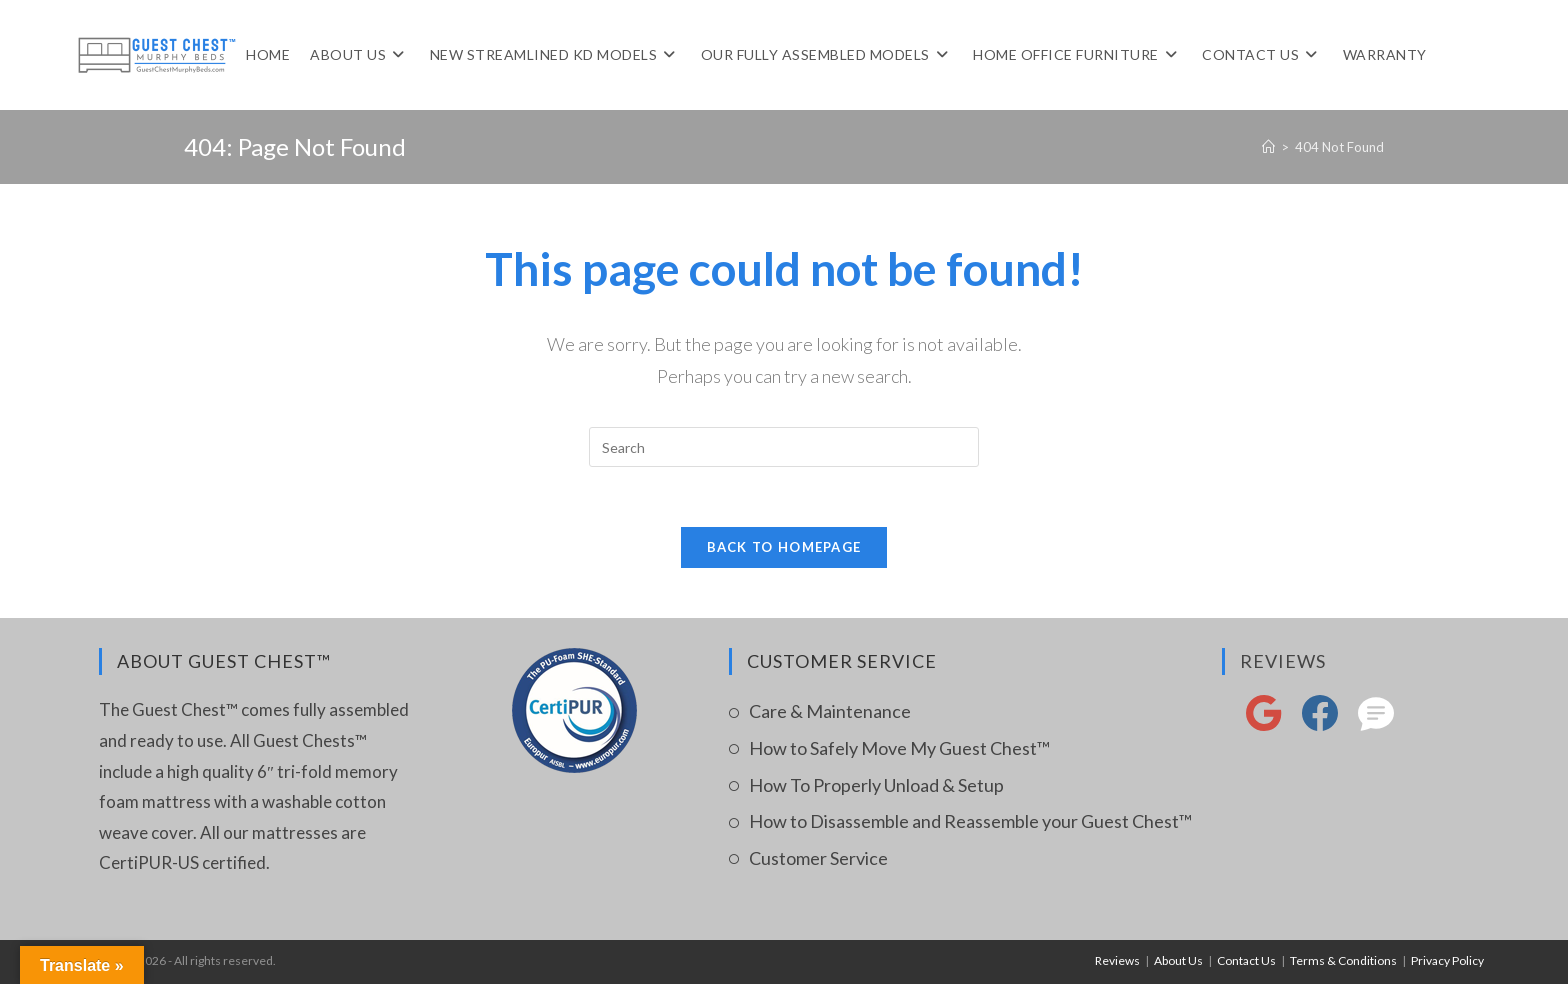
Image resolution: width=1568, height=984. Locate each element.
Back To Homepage (784, 547)
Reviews (1283, 661)
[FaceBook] (1320, 724)
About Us (1178, 960)
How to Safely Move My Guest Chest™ (899, 748)
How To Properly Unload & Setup (876, 785)
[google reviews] (1264, 724)
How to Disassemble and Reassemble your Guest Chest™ (970, 821)
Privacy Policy (1447, 960)
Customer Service (818, 858)
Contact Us (1246, 960)
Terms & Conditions (1343, 960)
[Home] (1268, 147)
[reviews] (1376, 724)
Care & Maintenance (830, 711)
